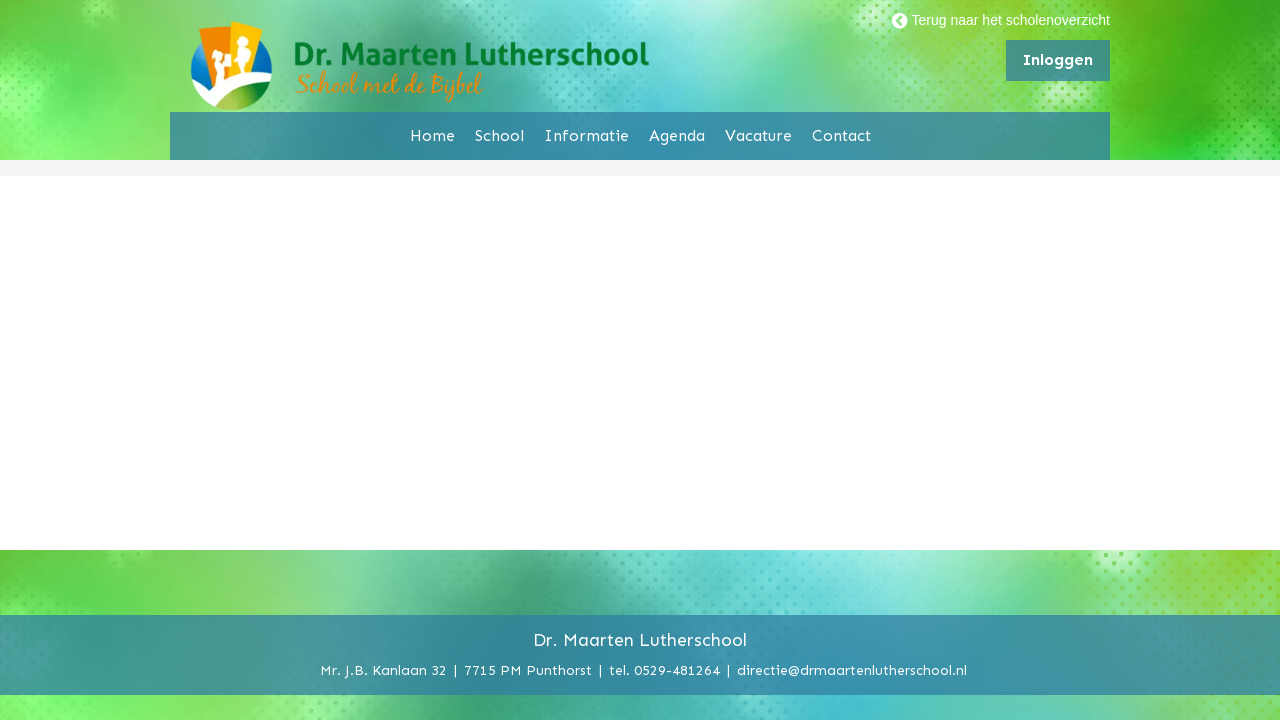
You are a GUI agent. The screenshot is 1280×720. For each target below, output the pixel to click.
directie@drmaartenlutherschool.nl (852, 669)
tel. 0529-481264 (664, 669)
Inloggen (1058, 59)
